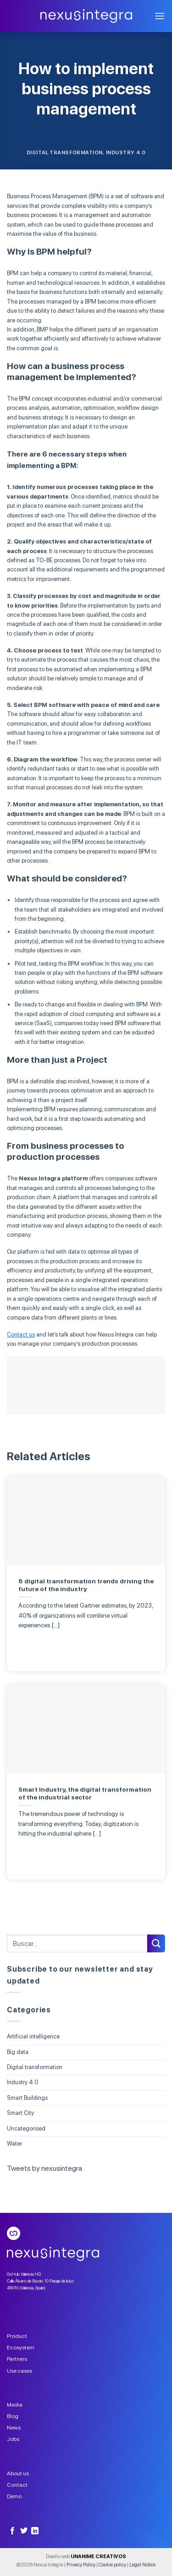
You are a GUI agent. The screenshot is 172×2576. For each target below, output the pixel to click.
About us (18, 2473)
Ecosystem (20, 2347)
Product (17, 2336)
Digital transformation (65, 152)
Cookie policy (112, 2564)
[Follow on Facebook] (12, 2531)
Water (14, 2143)
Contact (17, 2485)
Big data (17, 2052)
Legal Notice (142, 2564)
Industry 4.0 (126, 152)
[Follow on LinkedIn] (35, 2531)
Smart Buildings (27, 2097)
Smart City (20, 2112)
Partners (17, 2359)
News (14, 2427)
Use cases (19, 2371)
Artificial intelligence (33, 2036)
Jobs (13, 2439)
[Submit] (156, 1943)
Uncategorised (26, 2128)
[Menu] (159, 16)
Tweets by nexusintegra (44, 2168)
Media (14, 2405)
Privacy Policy (81, 2564)
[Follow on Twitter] (24, 2531)
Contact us (21, 1334)
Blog (12, 2416)
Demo (14, 2496)
